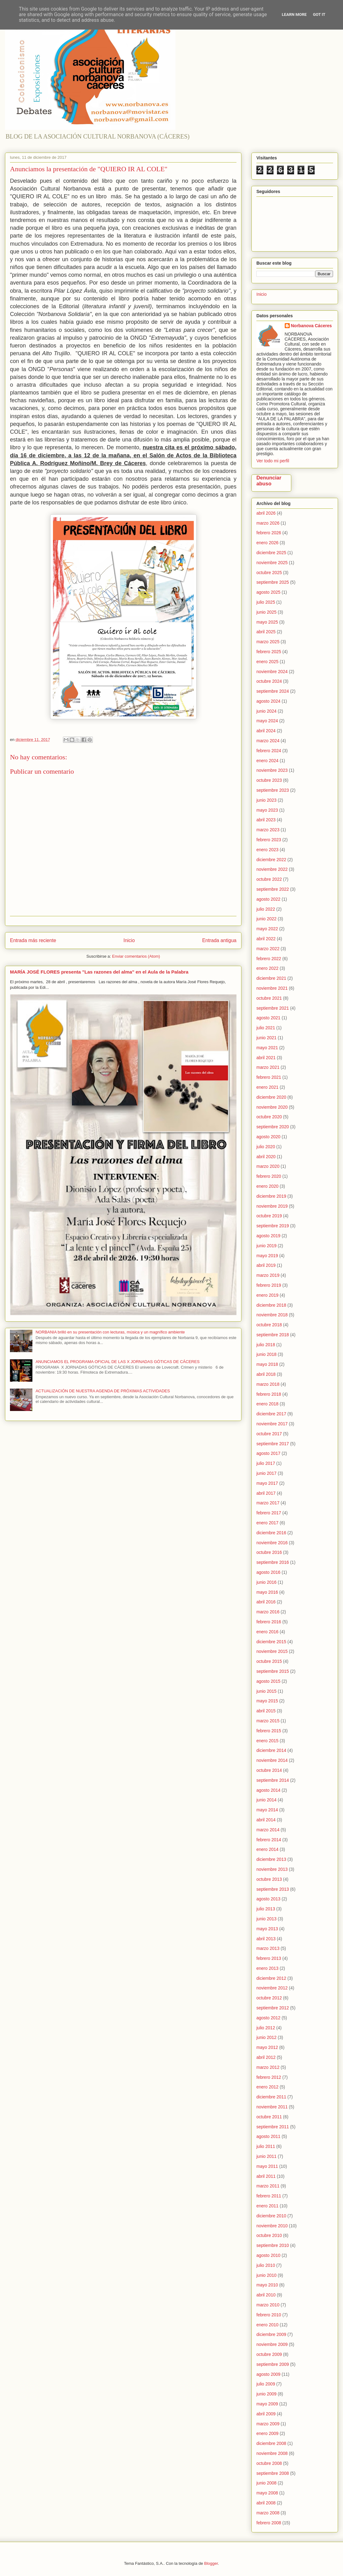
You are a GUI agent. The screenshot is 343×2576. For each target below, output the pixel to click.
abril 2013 (266, 1938)
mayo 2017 (267, 1483)
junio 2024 (266, 711)
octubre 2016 (269, 1552)
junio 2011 (266, 2156)
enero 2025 (267, 661)
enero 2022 (267, 968)
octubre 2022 (269, 879)
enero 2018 (267, 1403)
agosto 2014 (268, 1790)
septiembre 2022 (272, 889)
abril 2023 (266, 819)
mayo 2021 (267, 1047)
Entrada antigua (219, 940)
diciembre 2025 (271, 552)
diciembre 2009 (271, 2334)
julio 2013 (265, 1908)
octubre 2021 (269, 998)
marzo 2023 (267, 829)
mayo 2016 (267, 1592)
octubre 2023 (269, 780)
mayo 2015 (267, 1700)
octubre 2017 (269, 1433)
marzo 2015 (267, 1720)
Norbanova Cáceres (311, 325)
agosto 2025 (268, 592)
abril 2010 (266, 2294)
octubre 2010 (269, 2235)
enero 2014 (267, 1849)
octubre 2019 (269, 1215)
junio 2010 (266, 2275)
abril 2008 (266, 2502)
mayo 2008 (267, 2492)
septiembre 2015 (272, 1671)
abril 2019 (266, 1265)
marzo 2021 (267, 1067)
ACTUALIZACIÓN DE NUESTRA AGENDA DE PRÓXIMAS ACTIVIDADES (103, 1391)
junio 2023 (266, 800)
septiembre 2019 (272, 1225)
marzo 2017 (267, 1502)
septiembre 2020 (272, 1126)
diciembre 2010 (271, 2215)
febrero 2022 (268, 958)
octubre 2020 (269, 1116)
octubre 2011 (269, 2116)
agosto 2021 (268, 1017)
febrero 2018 (268, 1394)
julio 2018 (265, 1344)
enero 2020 (267, 1186)
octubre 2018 (269, 1324)
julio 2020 (265, 1146)
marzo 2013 (267, 1948)
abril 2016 (266, 1601)
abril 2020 (266, 1156)
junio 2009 (266, 2393)
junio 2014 (266, 1799)
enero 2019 (267, 1295)
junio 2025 (266, 612)
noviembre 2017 (272, 1423)
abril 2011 (266, 2176)
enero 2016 (267, 1631)
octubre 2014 (269, 1770)
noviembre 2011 (272, 2106)
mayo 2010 (267, 2284)
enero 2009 (267, 2433)
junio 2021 (266, 1037)
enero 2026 (267, 542)
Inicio (129, 940)
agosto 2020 (268, 1136)
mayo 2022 (267, 928)
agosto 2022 (268, 899)
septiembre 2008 (272, 2473)
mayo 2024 (267, 720)
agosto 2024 (268, 701)
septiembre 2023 (272, 790)
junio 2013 (266, 1918)
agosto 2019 (268, 1235)
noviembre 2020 (272, 1107)
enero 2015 (267, 1740)
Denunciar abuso (268, 480)
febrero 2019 (268, 1285)
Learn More (294, 14)
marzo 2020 (267, 1166)
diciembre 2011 (271, 2096)
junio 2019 (266, 1245)
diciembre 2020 (271, 1097)
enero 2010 (267, 2324)
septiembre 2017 (272, 1443)
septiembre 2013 (272, 1889)
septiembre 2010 (272, 2245)
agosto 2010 (268, 2255)
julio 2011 (265, 2146)
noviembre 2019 (272, 1206)
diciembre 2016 (271, 1532)
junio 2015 (266, 1691)
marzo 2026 (267, 523)
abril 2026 (266, 513)
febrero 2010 (268, 2314)
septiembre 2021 (272, 1008)
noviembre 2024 (272, 671)
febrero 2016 (268, 1621)
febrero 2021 (268, 1077)
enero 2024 (267, 760)
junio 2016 (266, 1582)
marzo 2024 (267, 740)
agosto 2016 (268, 1572)
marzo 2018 (267, 1384)
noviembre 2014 (272, 1760)
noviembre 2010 (272, 2225)
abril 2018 (266, 1374)
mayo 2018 (267, 1364)
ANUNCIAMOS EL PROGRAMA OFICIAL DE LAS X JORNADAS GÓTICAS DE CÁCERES (117, 1361)
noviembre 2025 (272, 562)
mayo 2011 (267, 2166)
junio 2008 (266, 2482)
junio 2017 (266, 1473)
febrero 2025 (268, 651)
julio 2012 (265, 2027)
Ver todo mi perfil (272, 460)
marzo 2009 (267, 2423)
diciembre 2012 (271, 1978)
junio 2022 (266, 918)
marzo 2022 (267, 948)
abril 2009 (266, 2413)
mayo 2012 (267, 2047)
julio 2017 (265, 1463)
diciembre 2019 (271, 1196)
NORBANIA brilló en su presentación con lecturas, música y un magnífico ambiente (110, 1332)
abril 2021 (266, 1057)
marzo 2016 (267, 1611)
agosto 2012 (268, 2017)
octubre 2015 (269, 1661)
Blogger (211, 2563)
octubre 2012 (269, 1997)
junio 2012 (266, 2037)
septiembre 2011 (272, 2126)
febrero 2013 (268, 1958)
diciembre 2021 (271, 978)
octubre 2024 (269, 681)
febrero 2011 (268, 2195)
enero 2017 (267, 1522)
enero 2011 (267, 2205)
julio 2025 (265, 602)
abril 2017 (266, 1493)
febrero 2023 (268, 839)
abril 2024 (266, 730)
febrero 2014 (268, 1839)
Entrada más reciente (33, 940)
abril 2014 (266, 1819)
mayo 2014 (267, 1809)
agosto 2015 (268, 1681)
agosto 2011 (268, 2136)
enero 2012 (267, 2086)
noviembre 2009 (272, 2344)
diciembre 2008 (271, 2443)
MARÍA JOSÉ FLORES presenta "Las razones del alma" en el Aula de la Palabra (99, 971)
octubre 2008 (269, 2463)
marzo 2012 (267, 2067)
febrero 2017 (268, 1512)
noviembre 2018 (272, 1314)
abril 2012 (266, 2057)
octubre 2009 (269, 2354)
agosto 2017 (268, 1453)
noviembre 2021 (272, 988)
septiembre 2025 (272, 582)
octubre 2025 (269, 572)
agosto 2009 (268, 2374)
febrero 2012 (268, 2077)
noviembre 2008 (272, 2453)
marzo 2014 (267, 1829)
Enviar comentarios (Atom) (136, 956)
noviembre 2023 (272, 770)
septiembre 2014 (272, 1780)
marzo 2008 (267, 2512)
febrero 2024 (268, 750)
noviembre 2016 (272, 1542)
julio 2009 (265, 2383)
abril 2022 (266, 938)
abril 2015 (266, 1710)
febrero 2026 (268, 532)
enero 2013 (267, 1968)
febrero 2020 (268, 1176)
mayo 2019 (267, 1255)
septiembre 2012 (272, 2007)
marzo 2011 (267, 2185)
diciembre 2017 (271, 1413)
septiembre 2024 (272, 691)
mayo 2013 (267, 1928)
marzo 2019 (267, 1275)
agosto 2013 (268, 1898)
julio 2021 (265, 1027)
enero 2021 (267, 1087)
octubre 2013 (269, 1879)
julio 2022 (265, 909)
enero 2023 (267, 849)
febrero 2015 (268, 1730)
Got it (319, 14)
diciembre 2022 (271, 859)
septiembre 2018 (272, 1334)
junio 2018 (266, 1354)
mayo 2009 (267, 2403)
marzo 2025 (267, 641)
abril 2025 (266, 631)
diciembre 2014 (271, 1750)
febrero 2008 (268, 2522)
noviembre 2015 (272, 1651)
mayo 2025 (267, 622)
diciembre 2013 (271, 1859)
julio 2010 (265, 2265)
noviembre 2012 (272, 1987)
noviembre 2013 (272, 1869)
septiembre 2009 (272, 2364)
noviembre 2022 (272, 869)
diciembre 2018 (271, 1305)
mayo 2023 (267, 810)
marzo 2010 (267, 2304)
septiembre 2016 (272, 1562)
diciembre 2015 (271, 1641)
